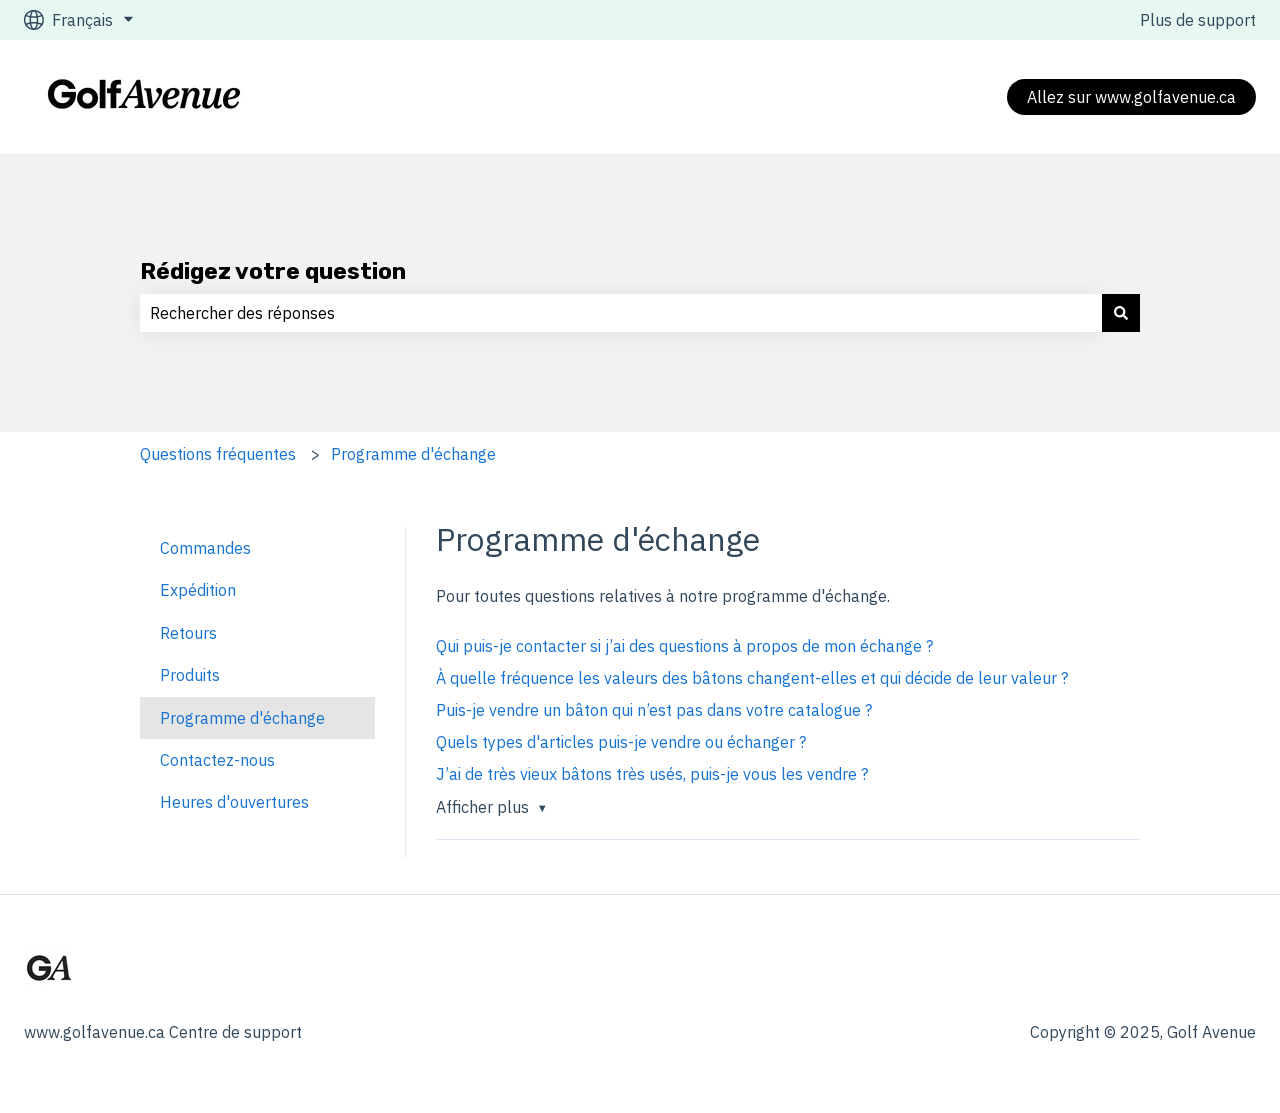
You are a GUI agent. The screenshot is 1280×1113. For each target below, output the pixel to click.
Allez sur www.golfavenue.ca (1131, 97)
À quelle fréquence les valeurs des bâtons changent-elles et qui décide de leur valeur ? (752, 678)
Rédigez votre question (273, 271)
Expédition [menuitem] (198, 590)
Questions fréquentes (218, 454)
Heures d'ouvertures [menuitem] (234, 802)
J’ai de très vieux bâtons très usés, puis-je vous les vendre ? (652, 774)
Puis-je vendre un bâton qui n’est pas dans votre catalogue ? (654, 710)
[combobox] (621, 313)
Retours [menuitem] (188, 633)
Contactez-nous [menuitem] (217, 760)
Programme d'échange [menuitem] (242, 718)
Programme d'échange (413, 454)
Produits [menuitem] (190, 675)
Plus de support (1198, 20)
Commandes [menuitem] (205, 548)
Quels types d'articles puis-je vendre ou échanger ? (621, 742)
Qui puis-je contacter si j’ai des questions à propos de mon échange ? (684, 646)
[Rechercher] (1121, 313)
